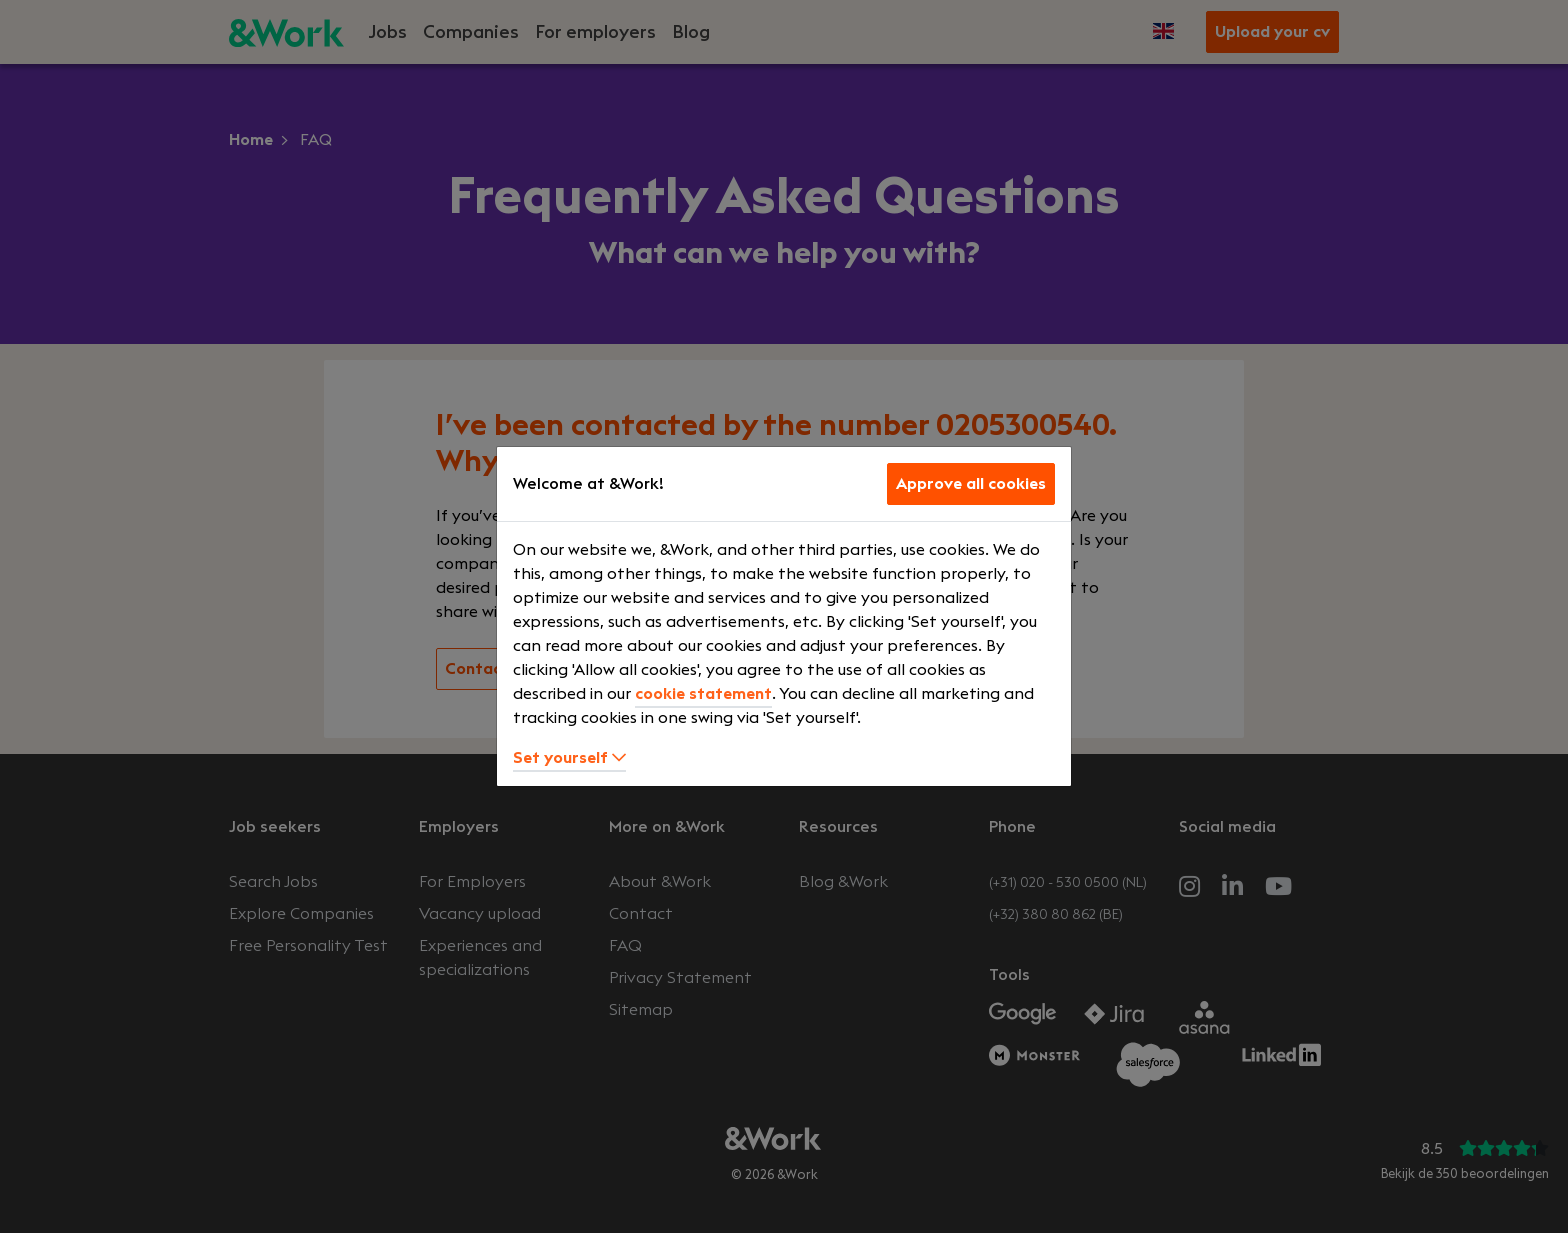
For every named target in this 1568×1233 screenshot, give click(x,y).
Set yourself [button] (569, 758)
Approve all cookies (971, 484)
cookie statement (703, 694)
